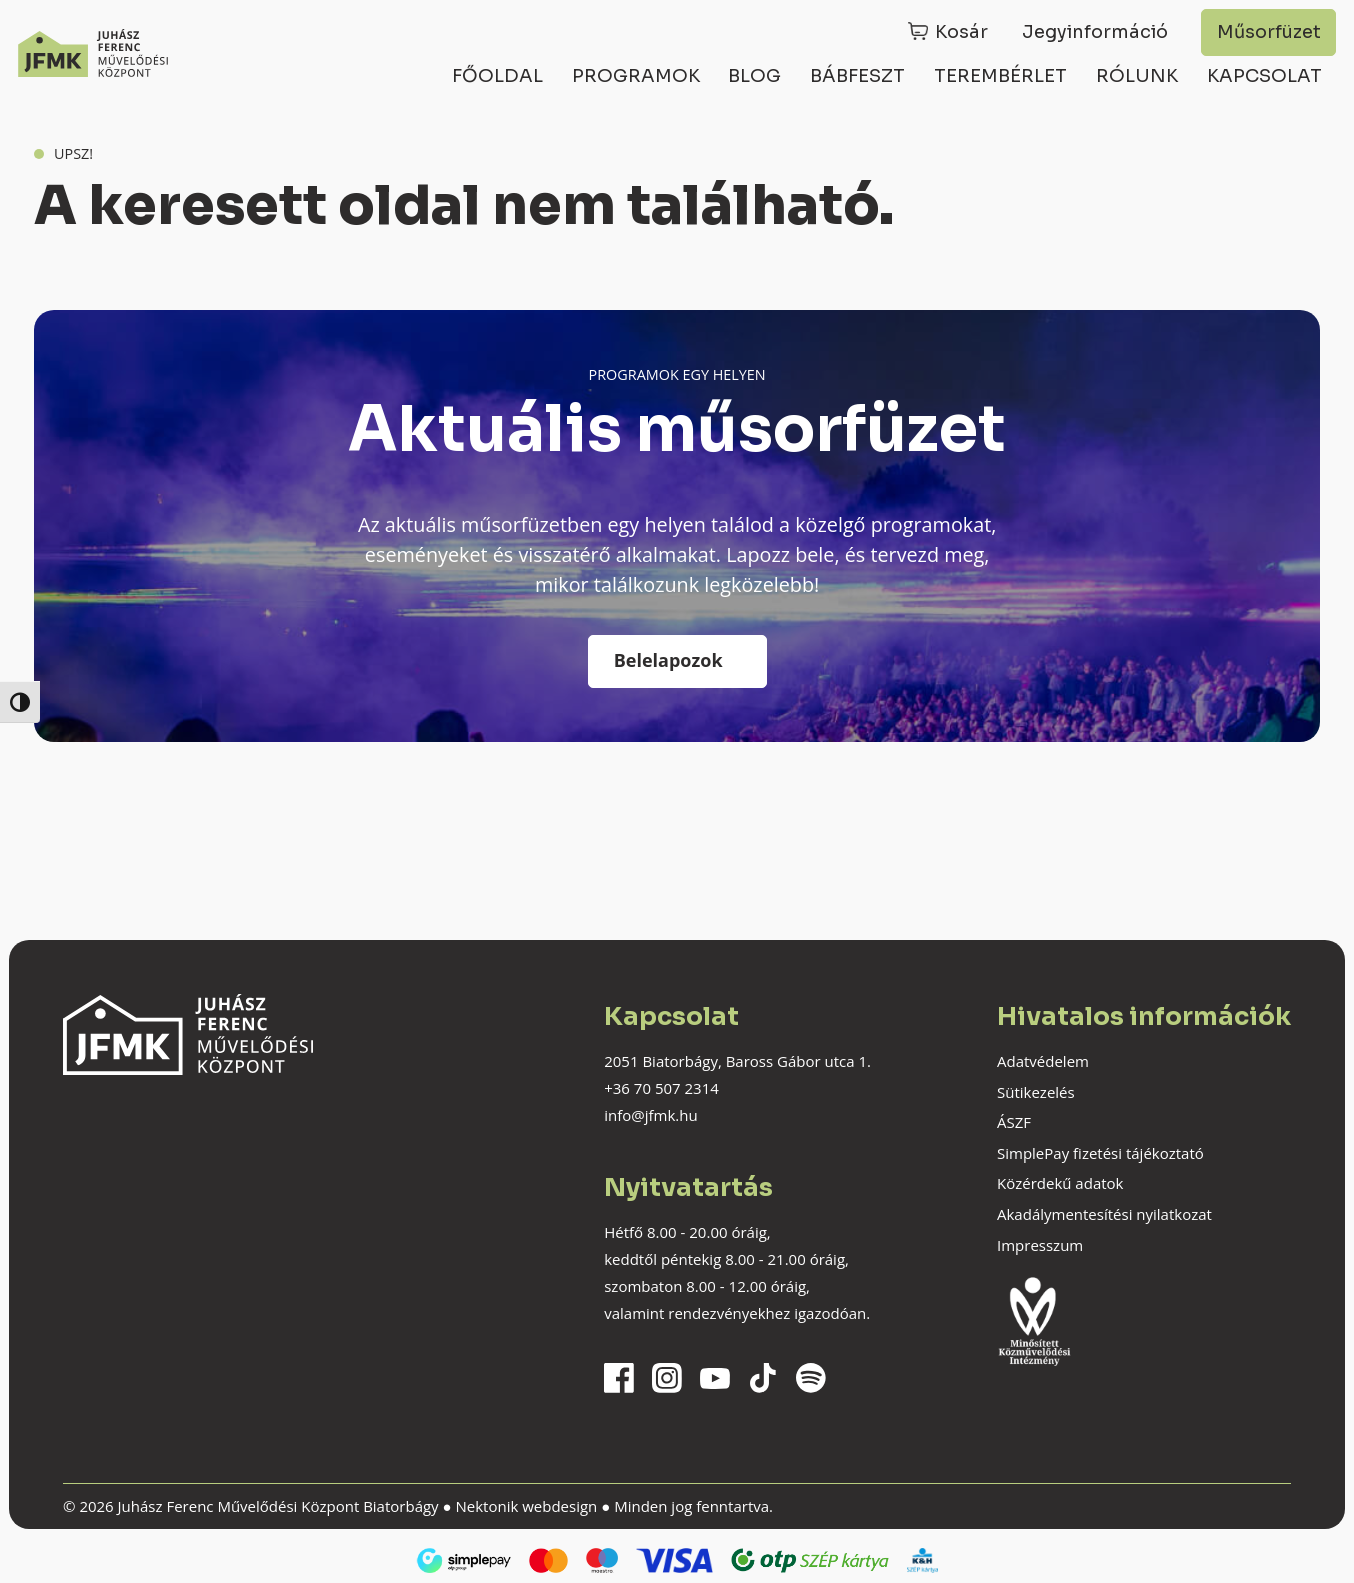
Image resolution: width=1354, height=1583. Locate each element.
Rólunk (1137, 76)
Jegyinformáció (1095, 32)
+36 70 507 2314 (661, 1088)
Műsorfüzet (1269, 32)
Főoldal (497, 76)
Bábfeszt (857, 76)
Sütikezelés (1036, 1092)
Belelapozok (668, 660)
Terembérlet (1000, 76)
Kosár (961, 32)
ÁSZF (1014, 1122)
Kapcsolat (1264, 76)
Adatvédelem (1043, 1061)
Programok (636, 76)
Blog (754, 76)
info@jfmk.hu (650, 1115)
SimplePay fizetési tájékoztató (1100, 1153)
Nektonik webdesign (526, 1506)
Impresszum (1040, 1245)
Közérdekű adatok (1060, 1183)
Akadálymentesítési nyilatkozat (1104, 1214)
